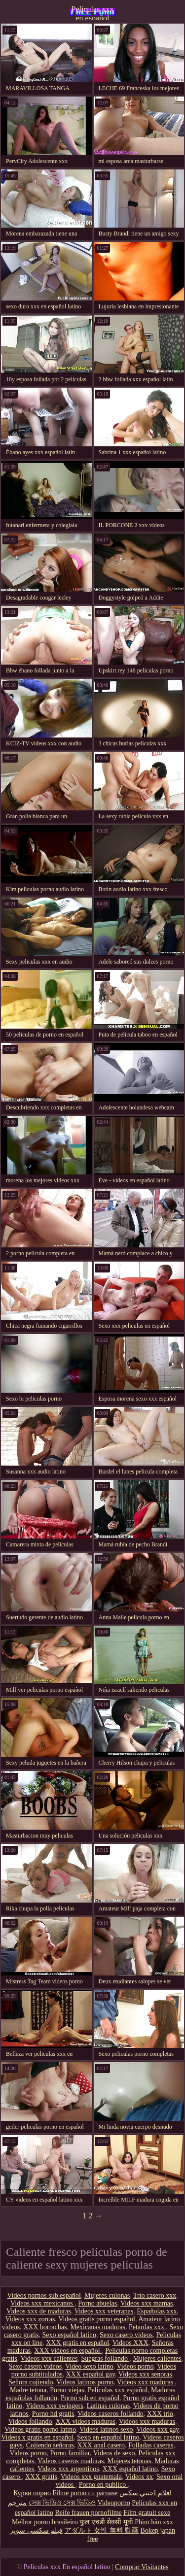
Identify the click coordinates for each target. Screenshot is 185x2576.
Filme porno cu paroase (85, 2493)
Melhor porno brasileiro (45, 2522)
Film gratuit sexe (146, 2512)
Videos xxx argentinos (68, 2469)
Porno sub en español (90, 2398)
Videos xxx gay (157, 2429)
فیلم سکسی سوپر (36, 2530)
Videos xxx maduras (146, 2382)
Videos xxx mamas (146, 2303)
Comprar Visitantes (141, 2567)
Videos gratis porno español (96, 2319)
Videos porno (135, 2366)
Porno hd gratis (53, 2413)
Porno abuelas (97, 2303)
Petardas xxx (147, 2327)
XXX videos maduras (85, 2421)
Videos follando (30, 2421)
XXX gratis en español (77, 2342)
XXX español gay (90, 2374)
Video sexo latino (89, 2366)
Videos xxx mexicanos (42, 2303)
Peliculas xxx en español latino (93, 12)
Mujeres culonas (107, 2295)
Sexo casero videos (126, 2335)
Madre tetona (28, 2390)
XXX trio (160, 2413)
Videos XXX (130, 2342)
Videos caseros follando (110, 2413)
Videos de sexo (114, 2453)
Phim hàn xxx (154, 2522)
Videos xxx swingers (54, 2405)
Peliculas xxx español (118, 2390)
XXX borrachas (45, 2327)
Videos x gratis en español (37, 2437)
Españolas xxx (157, 2311)
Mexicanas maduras (97, 2327)
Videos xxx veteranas (104, 2311)
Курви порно (32, 2493)
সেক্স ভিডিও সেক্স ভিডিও (62, 2503)
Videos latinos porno (84, 2382)
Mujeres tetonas (129, 2461)
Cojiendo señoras (50, 2445)
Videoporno (114, 2503)
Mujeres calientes (157, 2358)
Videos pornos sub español (44, 2295)
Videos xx (139, 2476)
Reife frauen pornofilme (88, 2512)
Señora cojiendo (30, 2382)
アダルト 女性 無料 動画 (102, 2530)
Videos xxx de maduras (38, 2311)
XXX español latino (130, 2469)
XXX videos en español (68, 2350)
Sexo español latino (69, 2335)
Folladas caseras (150, 2445)
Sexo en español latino (108, 2437)
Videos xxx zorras (30, 2319)
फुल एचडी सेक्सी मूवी (106, 2522)
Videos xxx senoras (145, 2374)
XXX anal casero (101, 2445)
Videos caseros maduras (70, 2461)
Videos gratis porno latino (40, 2429)
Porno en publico (103, 2484)
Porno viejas (67, 2390)
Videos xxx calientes (49, 2358)
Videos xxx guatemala (91, 2476)
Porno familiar (70, 2453)
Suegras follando (105, 2358)
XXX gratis (41, 2476)
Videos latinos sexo (106, 2429)
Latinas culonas (108, 2405)
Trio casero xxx (154, 2295)
